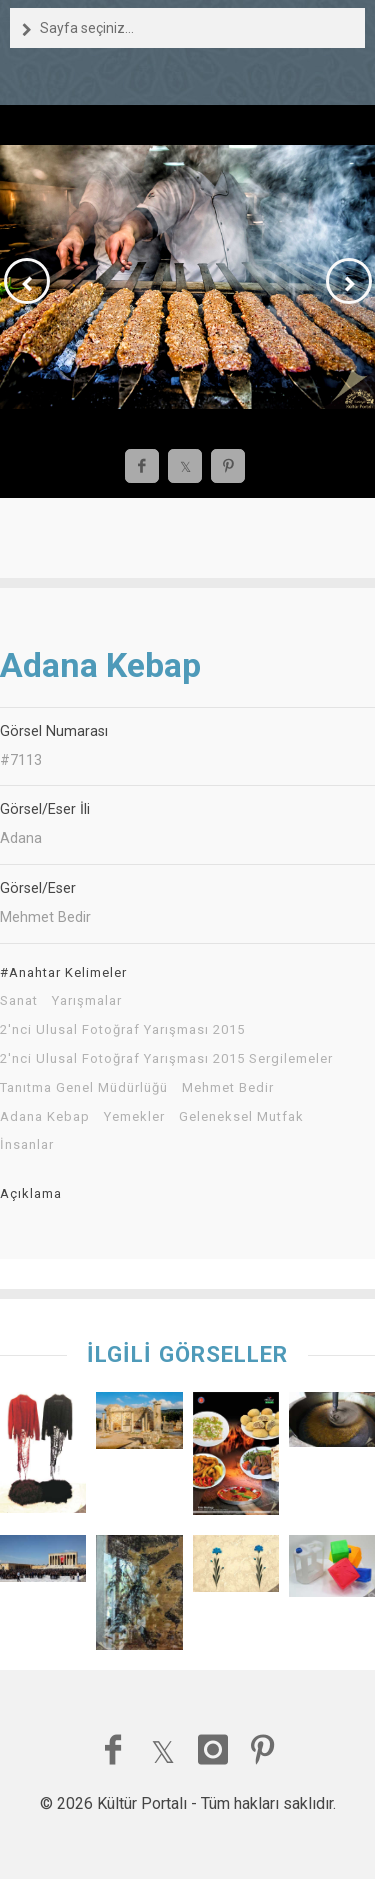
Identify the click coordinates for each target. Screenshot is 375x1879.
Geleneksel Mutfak (241, 1117)
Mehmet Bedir (228, 1088)
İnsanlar (27, 1145)
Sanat (19, 1001)
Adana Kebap (45, 1117)
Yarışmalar (87, 1001)
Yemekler (134, 1117)
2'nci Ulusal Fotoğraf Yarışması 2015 (122, 1030)
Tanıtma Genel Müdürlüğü (84, 1088)
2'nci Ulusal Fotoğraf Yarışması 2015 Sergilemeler (166, 1059)
